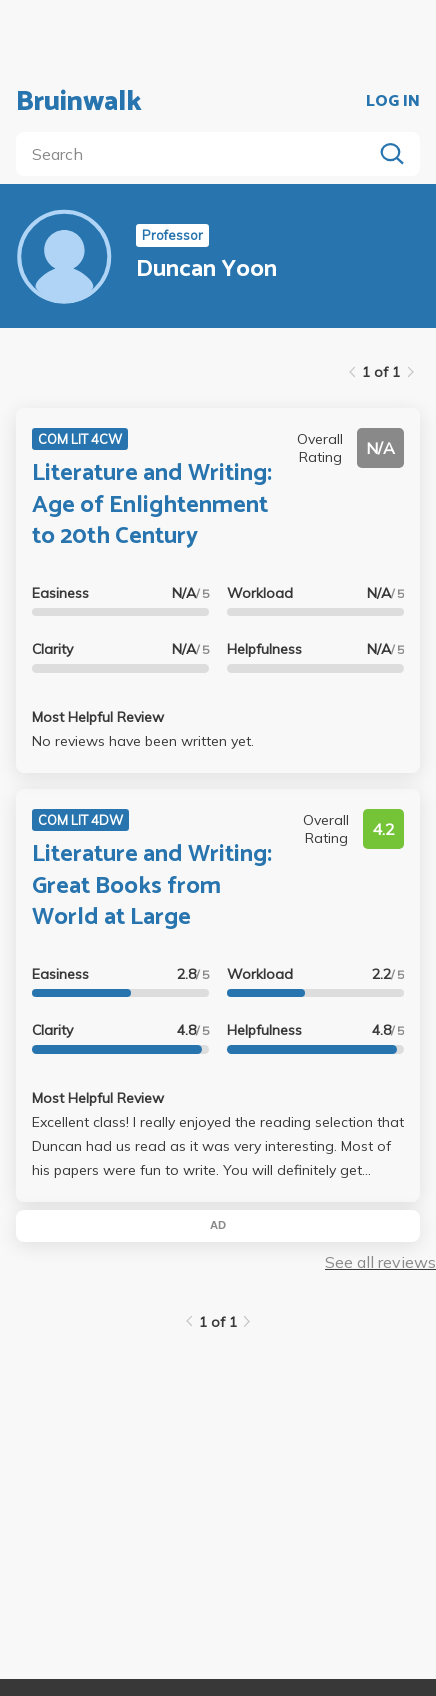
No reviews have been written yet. (143, 741)
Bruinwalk (79, 102)
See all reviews (380, 1262)
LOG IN (393, 102)
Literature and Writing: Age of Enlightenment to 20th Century (152, 504)
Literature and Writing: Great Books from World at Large (152, 885)
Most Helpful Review (98, 717)
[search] (198, 154)
